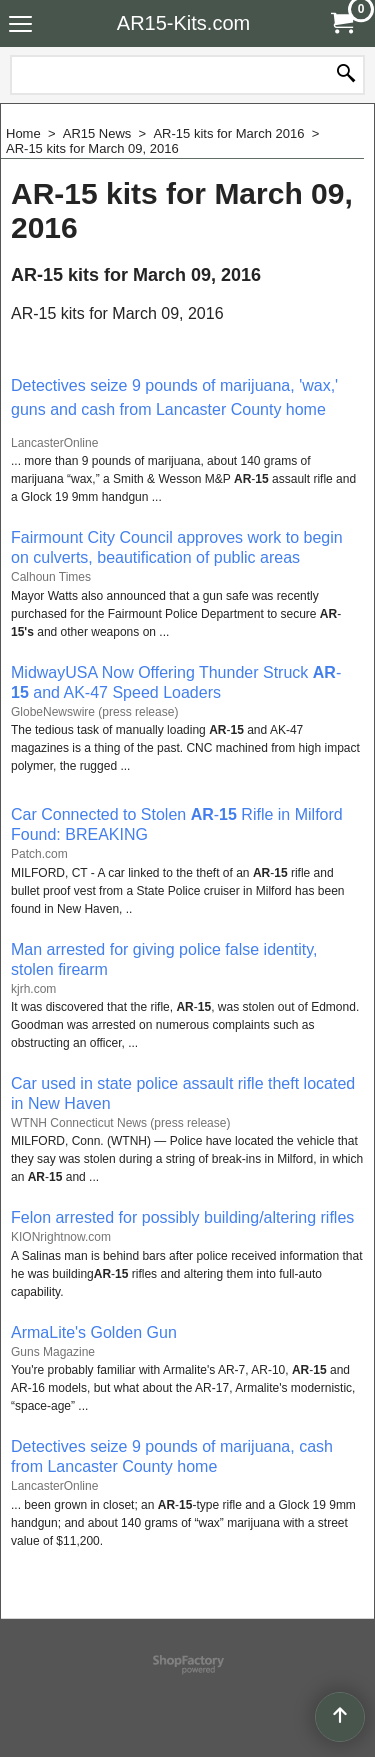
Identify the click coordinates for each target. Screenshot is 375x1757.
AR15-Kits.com (183, 23)
